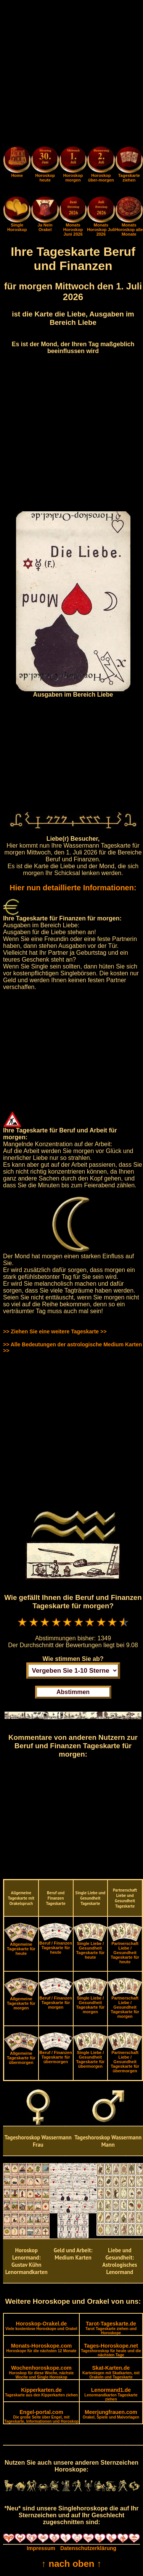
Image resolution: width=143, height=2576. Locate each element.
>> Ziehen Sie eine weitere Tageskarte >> (54, 1331)
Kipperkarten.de (41, 2392)
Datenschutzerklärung (88, 2548)
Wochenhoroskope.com (41, 2372)
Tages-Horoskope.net (111, 2350)
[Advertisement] (71, 74)
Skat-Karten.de (111, 2372)
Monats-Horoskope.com (41, 2348)
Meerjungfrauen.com (111, 2414)
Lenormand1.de (110, 2394)
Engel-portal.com (41, 2416)
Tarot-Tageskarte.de (111, 2328)
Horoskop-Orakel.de (41, 2326)
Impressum (41, 2548)
